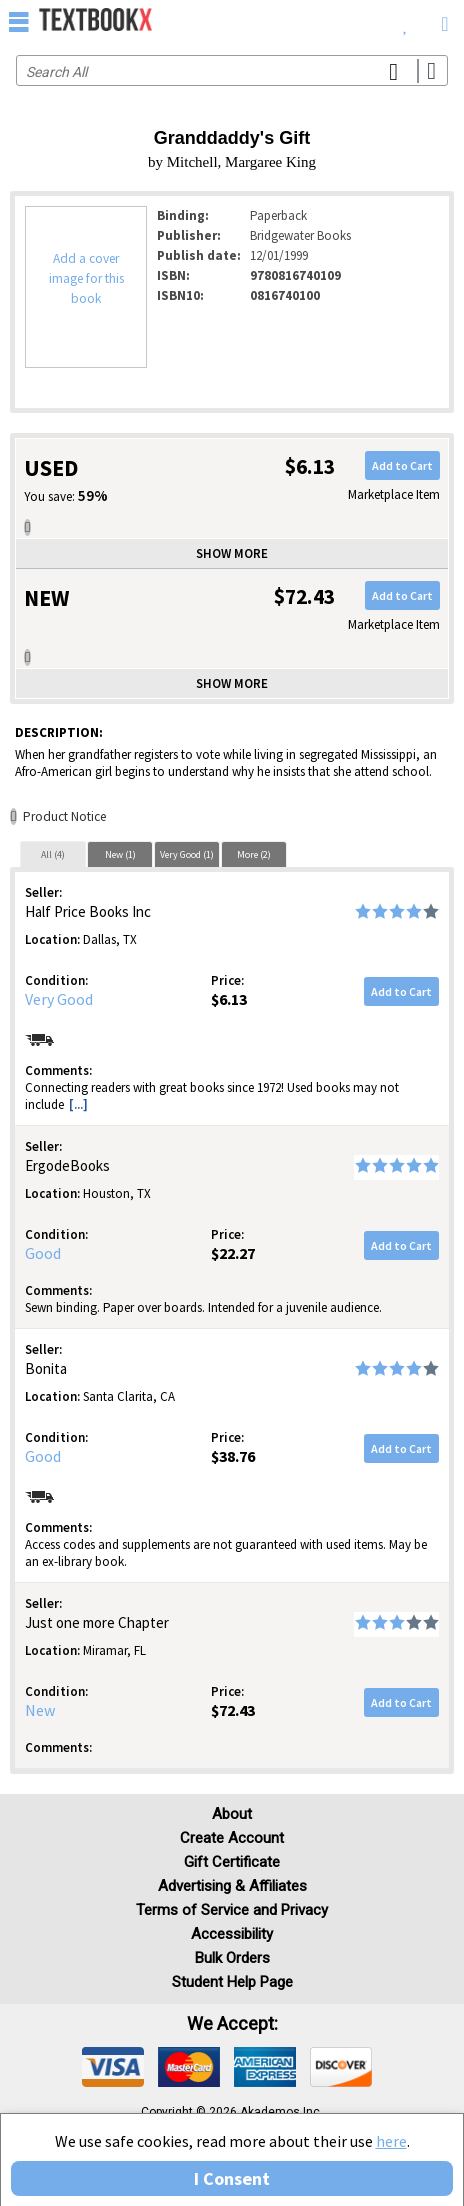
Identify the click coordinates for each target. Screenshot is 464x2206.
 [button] (19, 21)
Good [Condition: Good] (43, 1253)
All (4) (53, 854)
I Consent (232, 2178)
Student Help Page (232, 1982)
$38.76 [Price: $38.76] (233, 1456)
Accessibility (232, 1934)
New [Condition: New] (40, 1710)
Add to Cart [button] (402, 465)
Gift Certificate (232, 1862)
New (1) (120, 854)
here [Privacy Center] (391, 2141)
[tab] (53, 854)
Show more (232, 553)
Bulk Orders (232, 1958)
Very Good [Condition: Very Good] (59, 999)
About (232, 1814)
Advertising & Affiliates (232, 1886)
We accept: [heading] (232, 2024)
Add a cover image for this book (86, 278)
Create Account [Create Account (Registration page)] (232, 1838)
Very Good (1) (187, 854)
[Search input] (232, 70)
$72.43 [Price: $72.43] (233, 1710)
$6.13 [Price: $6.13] (229, 999)
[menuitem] (405, 20)
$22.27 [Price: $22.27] (233, 1253)
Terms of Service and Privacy (232, 1910)
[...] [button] (78, 1104)
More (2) (254, 854)
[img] (113, 2067)
